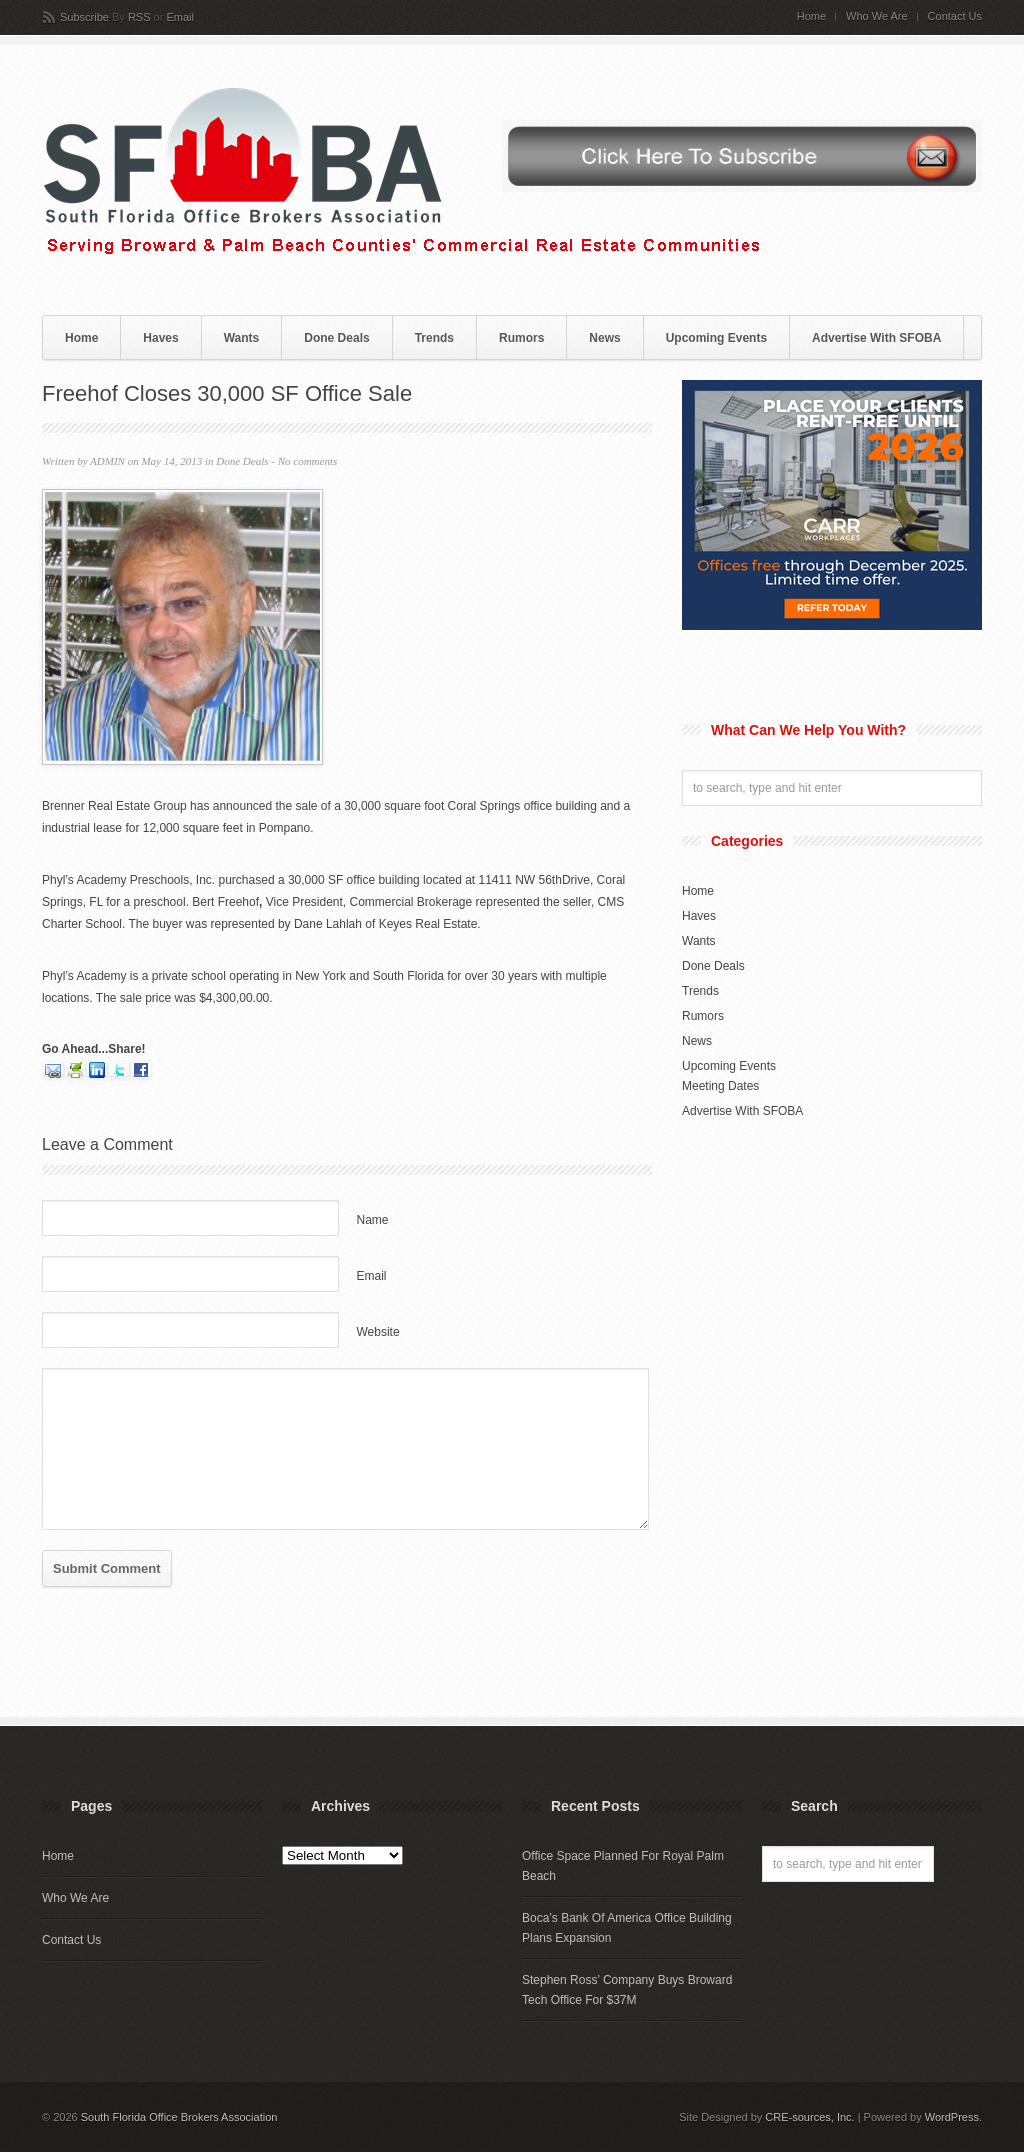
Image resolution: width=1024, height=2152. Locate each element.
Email (180, 17)
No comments (308, 461)
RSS (139, 17)
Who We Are (877, 16)
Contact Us (955, 16)
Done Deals (336, 338)
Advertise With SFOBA (876, 338)
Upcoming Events (716, 338)
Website (378, 1332)
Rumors (521, 338)
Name (373, 1220)
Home (811, 16)
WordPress (952, 2117)
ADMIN (107, 461)
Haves (160, 338)
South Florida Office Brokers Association (179, 2117)
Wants (242, 338)
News (604, 338)
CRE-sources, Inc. (809, 2117)
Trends (434, 338)
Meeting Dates (720, 1086)
